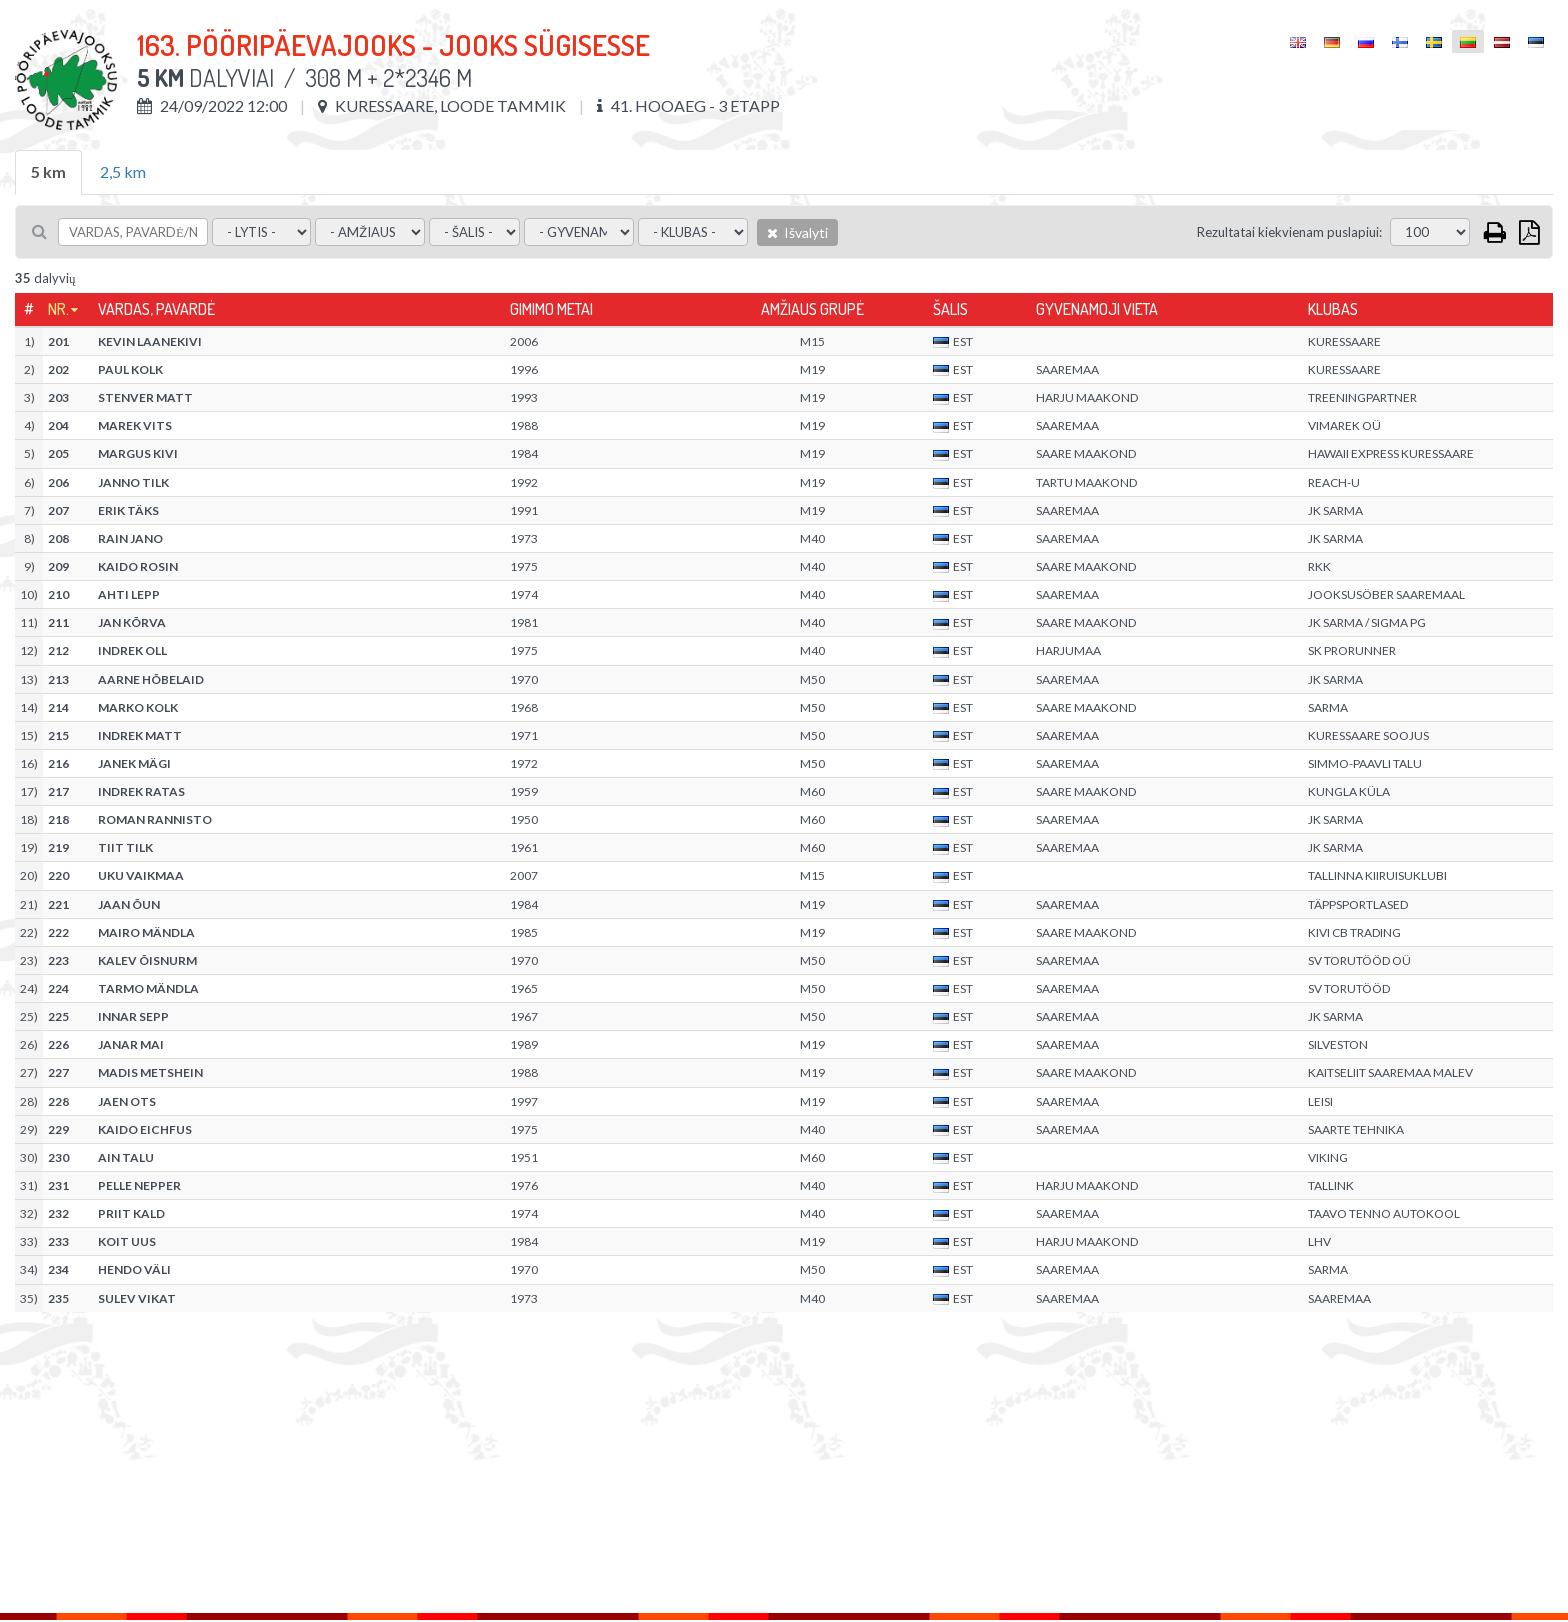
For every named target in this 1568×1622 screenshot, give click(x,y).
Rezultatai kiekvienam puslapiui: (1289, 232)
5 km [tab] (48, 171)
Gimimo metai (551, 309)
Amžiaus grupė (812, 309)
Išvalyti (797, 232)
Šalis (950, 309)
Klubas (1333, 309)
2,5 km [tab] (123, 171)
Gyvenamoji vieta (1097, 309)
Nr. (58, 309)
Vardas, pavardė (156, 309)
